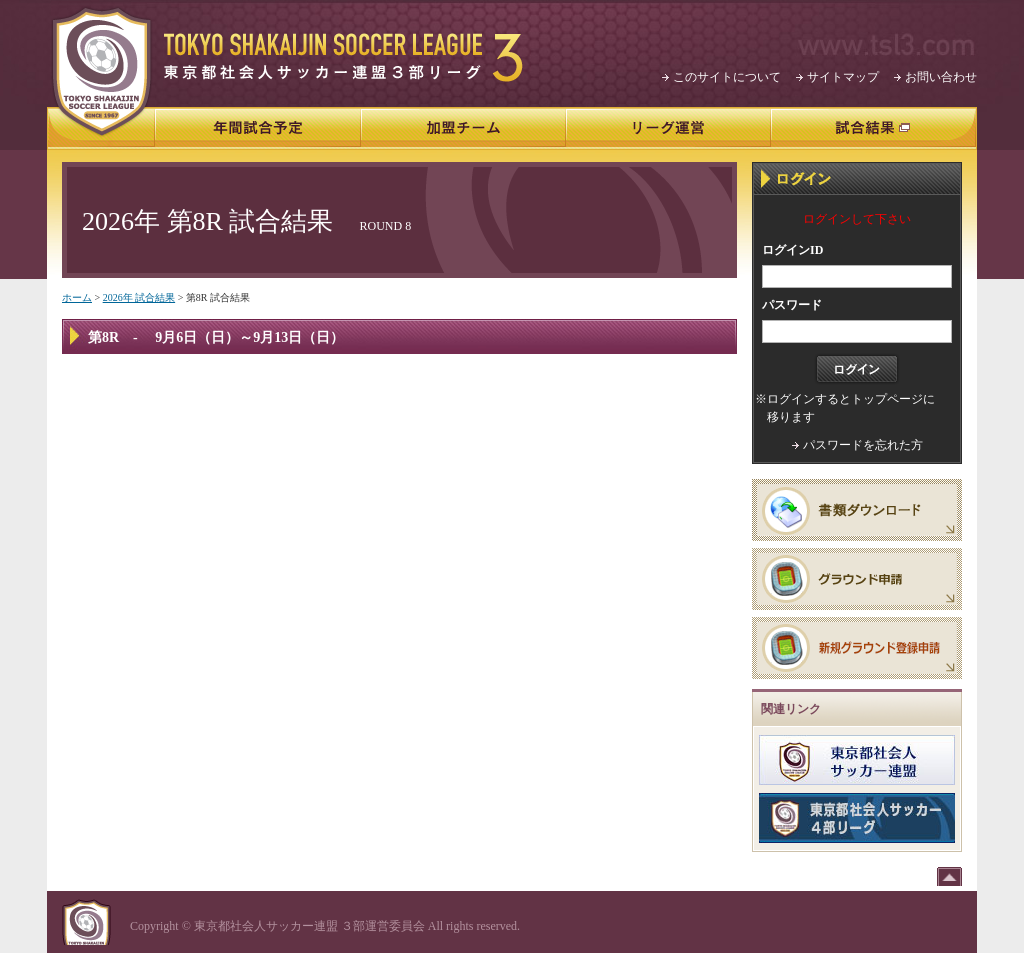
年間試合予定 (258, 128)
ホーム (77, 297)
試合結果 (874, 128)
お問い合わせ (941, 77)
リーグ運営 (668, 128)
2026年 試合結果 (139, 297)
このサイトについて (727, 77)
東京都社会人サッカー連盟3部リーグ (343, 57)
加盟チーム (463, 128)
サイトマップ (843, 77)
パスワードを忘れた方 (863, 445)
